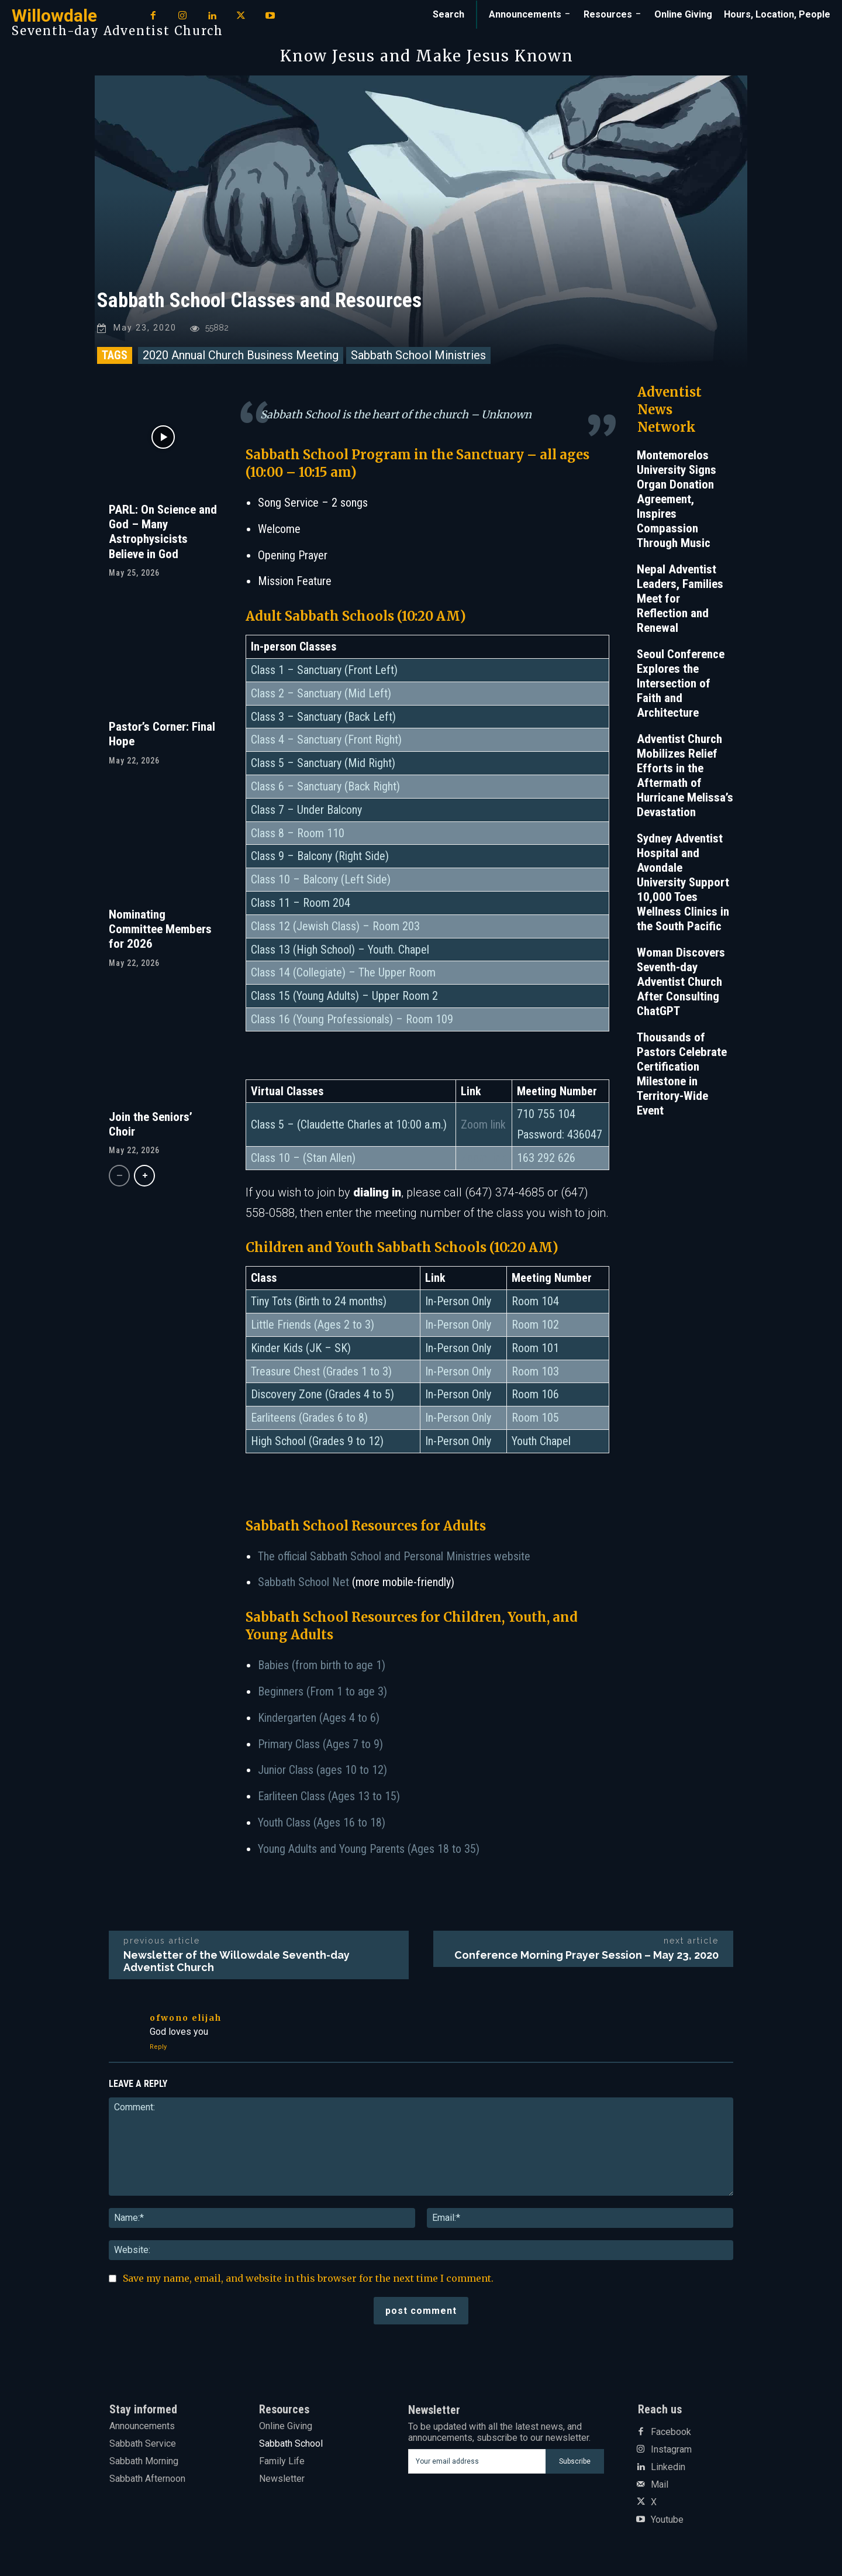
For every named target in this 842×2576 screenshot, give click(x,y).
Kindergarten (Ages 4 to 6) (318, 1718)
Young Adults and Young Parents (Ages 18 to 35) (368, 1849)
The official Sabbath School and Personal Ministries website (394, 1557)
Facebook (671, 2432)
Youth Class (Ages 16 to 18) (321, 1823)
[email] (477, 2462)
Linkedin (668, 2467)
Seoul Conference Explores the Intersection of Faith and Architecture (680, 684)
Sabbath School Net (303, 1583)
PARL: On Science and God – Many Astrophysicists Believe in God (163, 532)
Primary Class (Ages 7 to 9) (320, 1745)
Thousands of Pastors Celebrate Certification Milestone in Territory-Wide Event (682, 1074)
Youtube (667, 2520)
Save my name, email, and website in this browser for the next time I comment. (308, 2279)
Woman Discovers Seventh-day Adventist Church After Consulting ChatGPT (681, 982)
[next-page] (144, 1177)
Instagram (671, 2449)
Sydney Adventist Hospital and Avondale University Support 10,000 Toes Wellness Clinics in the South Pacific (683, 883)
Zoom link (483, 1125)
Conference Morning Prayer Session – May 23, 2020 (586, 1955)
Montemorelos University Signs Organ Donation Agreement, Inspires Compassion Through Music (676, 500)
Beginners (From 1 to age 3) (322, 1692)
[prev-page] (119, 1177)
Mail (659, 2484)
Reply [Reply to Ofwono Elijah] (158, 2047)
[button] (448, 14)
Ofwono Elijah (186, 2018)
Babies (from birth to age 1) (321, 1666)
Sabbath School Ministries (418, 356)
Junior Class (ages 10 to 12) (322, 1771)
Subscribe (575, 2461)
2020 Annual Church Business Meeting (241, 356)
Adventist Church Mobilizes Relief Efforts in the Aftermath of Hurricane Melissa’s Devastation (685, 776)
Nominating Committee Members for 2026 (160, 929)
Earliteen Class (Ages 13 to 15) (329, 1797)
